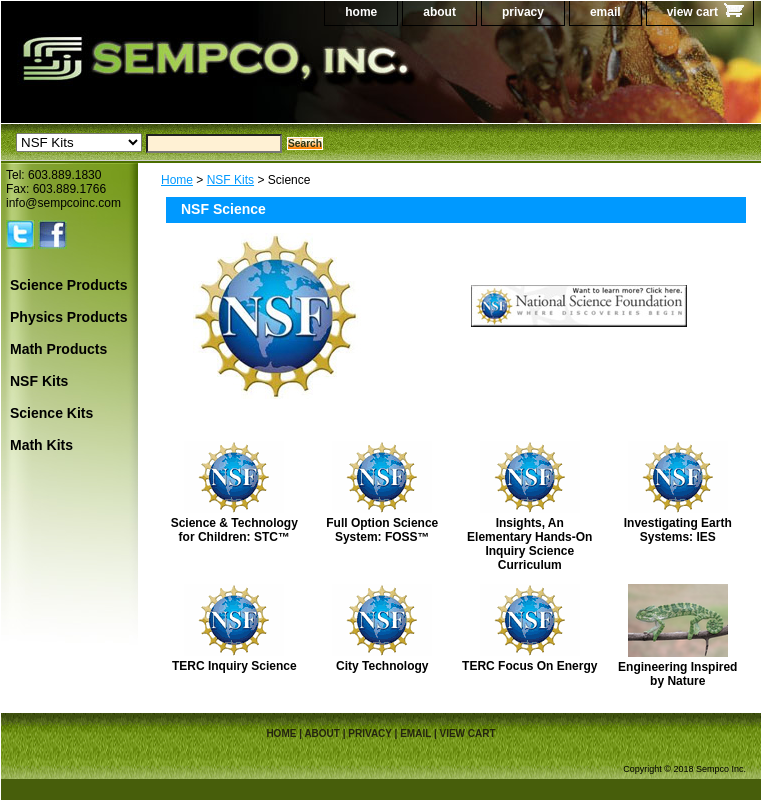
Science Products (69, 285)
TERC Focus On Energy (529, 666)
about (439, 12)
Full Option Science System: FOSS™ (382, 530)
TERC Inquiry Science (234, 666)
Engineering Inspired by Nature (677, 674)
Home (177, 180)
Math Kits (41, 445)
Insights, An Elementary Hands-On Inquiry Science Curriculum (529, 544)
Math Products (58, 349)
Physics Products (69, 317)
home (361, 12)
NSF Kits (230, 180)
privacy (523, 12)
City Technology (382, 666)
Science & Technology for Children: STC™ (234, 530)
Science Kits (51, 413)
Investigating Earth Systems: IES (678, 530)
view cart (692, 12)
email (605, 12)
